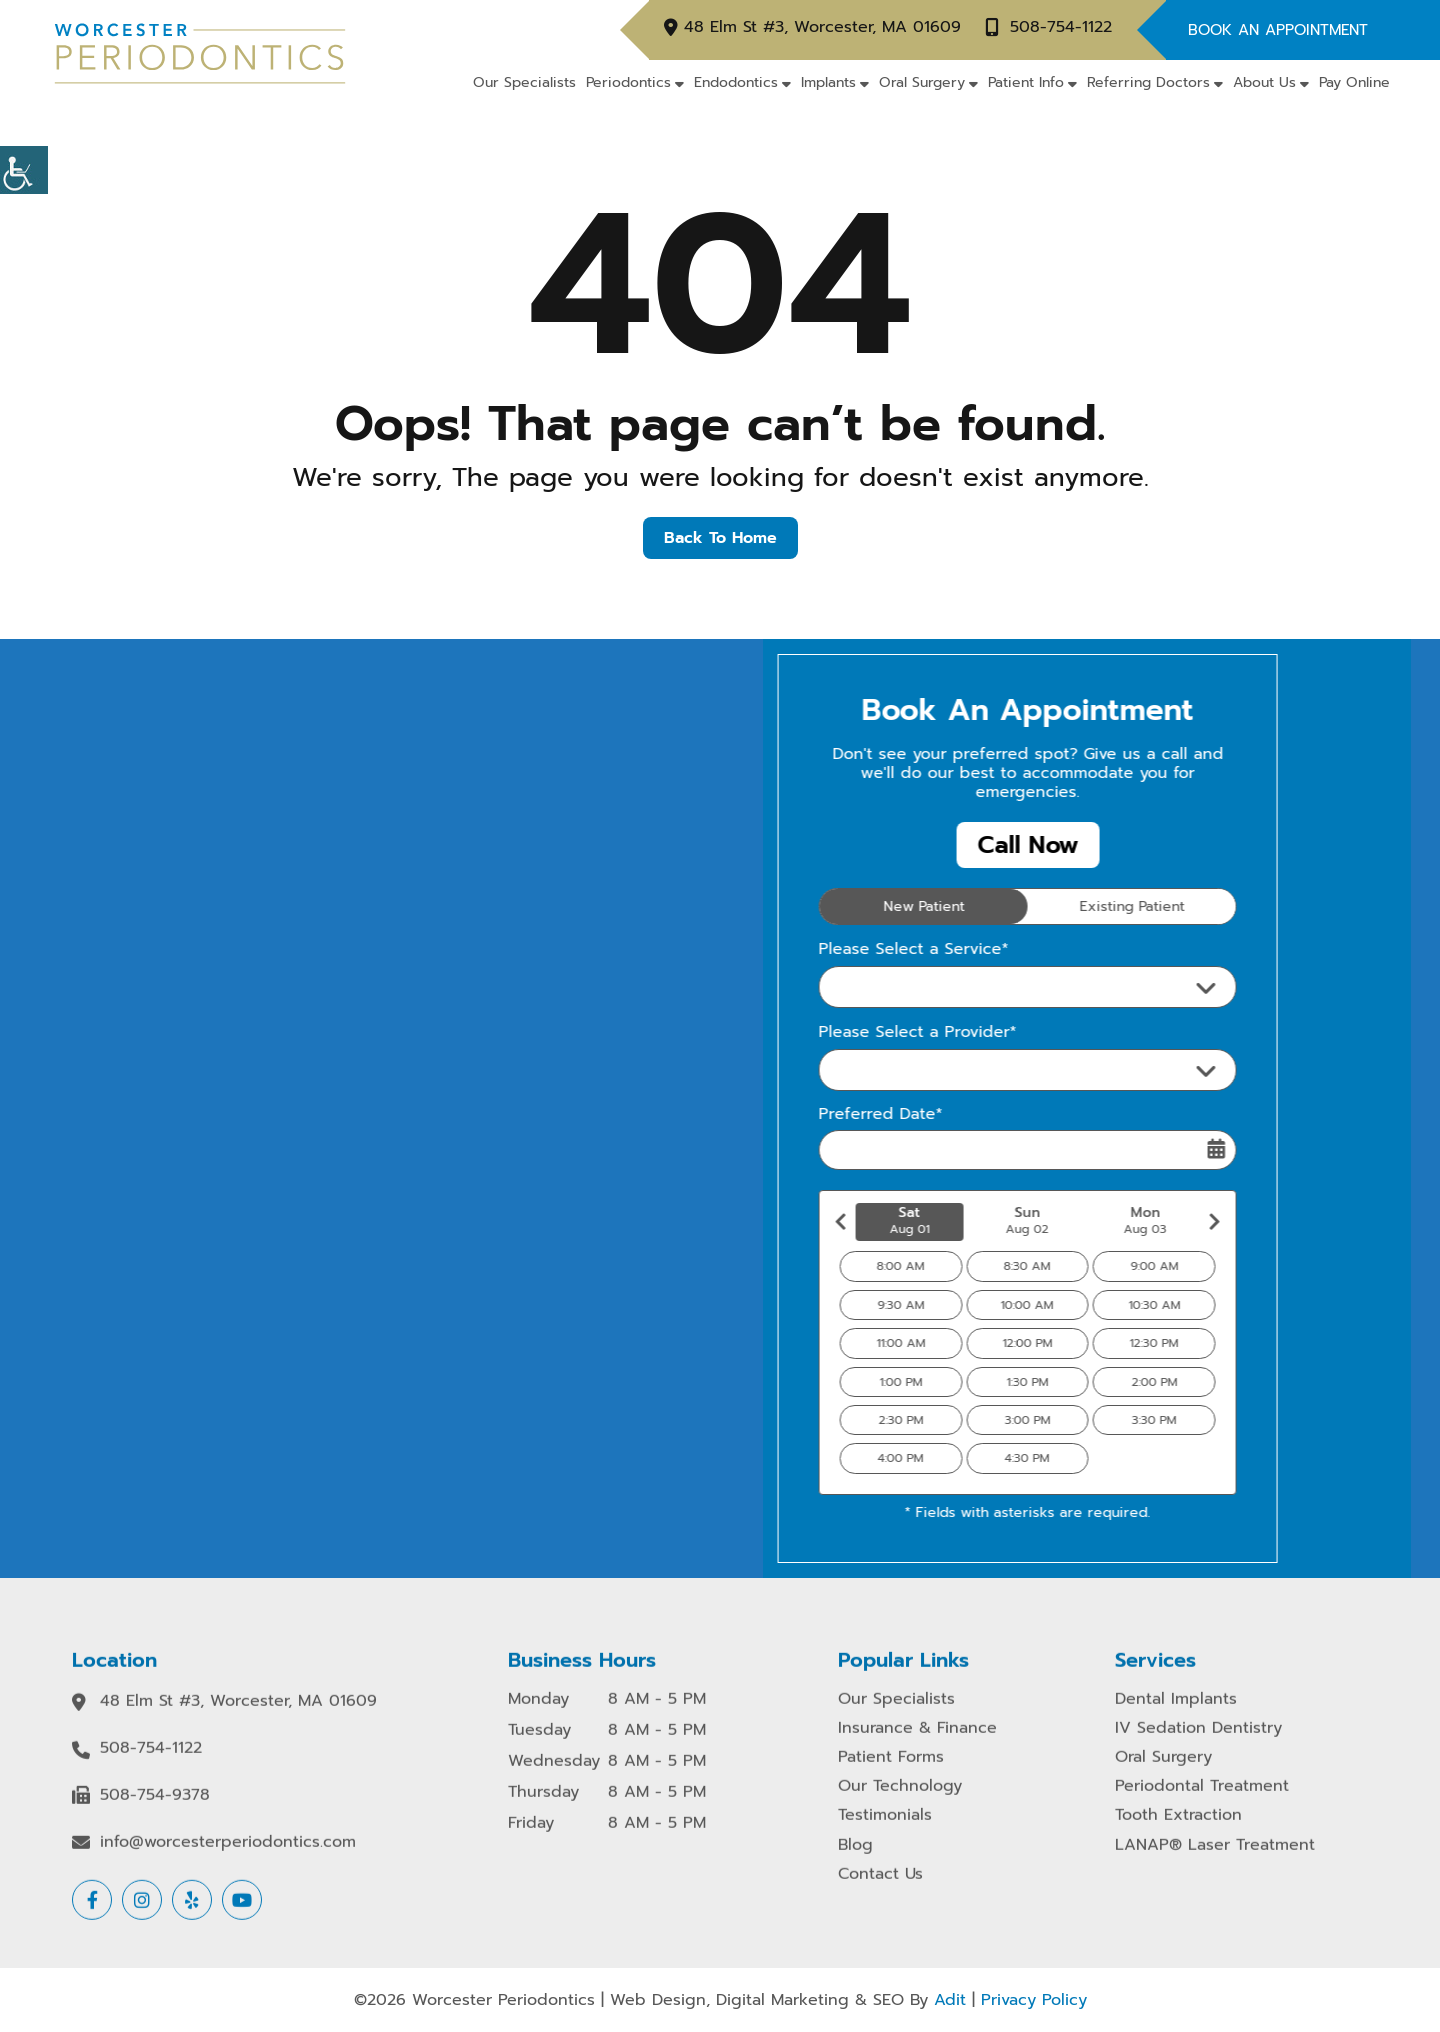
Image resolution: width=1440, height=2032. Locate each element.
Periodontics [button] (628, 82)
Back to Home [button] (720, 538)
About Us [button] (1264, 82)
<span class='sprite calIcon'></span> (1181, 1149)
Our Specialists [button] (524, 82)
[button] (24, 170)
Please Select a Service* (878, 949)
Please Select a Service (895, 987)
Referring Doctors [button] (1148, 82)
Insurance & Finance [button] (917, 1742)
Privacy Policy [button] (1034, 2000)
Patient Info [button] (1026, 82)
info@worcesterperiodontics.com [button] (228, 1856)
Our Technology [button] (900, 1800)
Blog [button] (855, 1859)
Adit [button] (950, 2000)
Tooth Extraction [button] (1178, 1830)
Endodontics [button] (736, 82)
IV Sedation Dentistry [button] (1198, 1742)
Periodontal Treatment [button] (1202, 1800)
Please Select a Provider (899, 1070)
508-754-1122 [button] (1061, 27)
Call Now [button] (991, 845)
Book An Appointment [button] (1278, 30)
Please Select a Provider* (882, 1032)
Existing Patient (1095, 906)
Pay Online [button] (1354, 82)
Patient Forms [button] (891, 1771)
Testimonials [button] (885, 1830)
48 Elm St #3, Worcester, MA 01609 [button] (822, 27)
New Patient (887, 906)
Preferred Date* (845, 1114)
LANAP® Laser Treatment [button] (1215, 1859)
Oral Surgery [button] (922, 82)
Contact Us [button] (880, 1888)
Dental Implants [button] (1176, 1713)
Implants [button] (828, 82)
